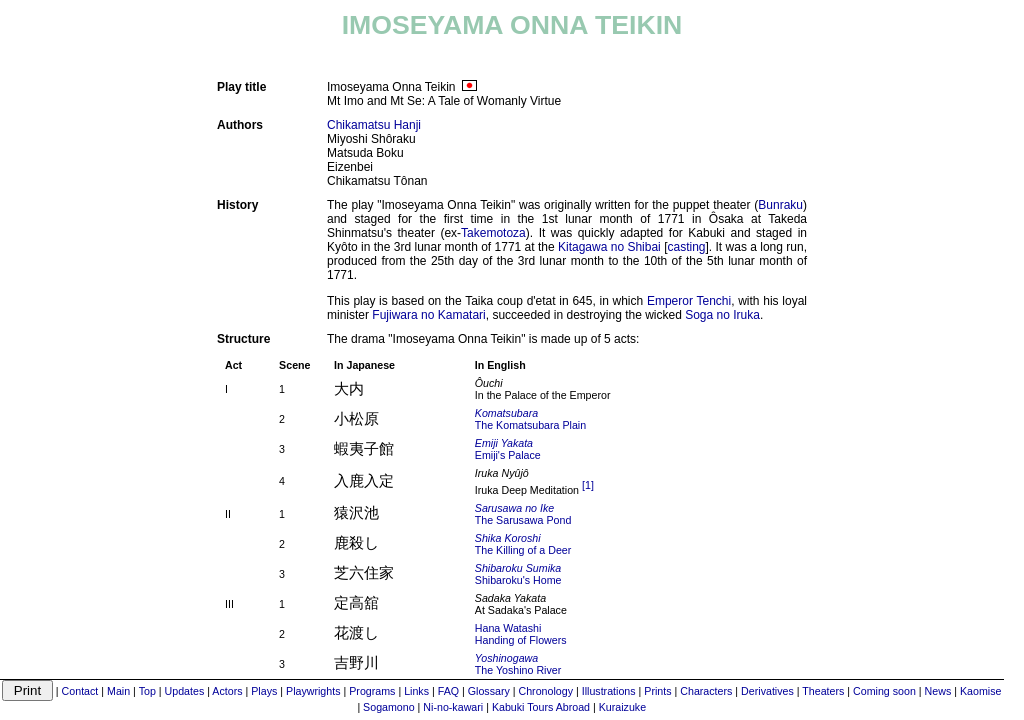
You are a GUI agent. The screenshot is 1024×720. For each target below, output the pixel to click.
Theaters (823, 691)
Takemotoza (493, 233)
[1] (588, 485)
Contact (80, 691)
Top (147, 691)
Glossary (489, 691)
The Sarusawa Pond (523, 514)
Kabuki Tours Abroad (541, 707)
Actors (227, 691)
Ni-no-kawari (453, 707)
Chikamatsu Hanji (374, 125)
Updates (185, 691)
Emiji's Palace (508, 449)
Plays (264, 691)
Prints (657, 691)
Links (416, 691)
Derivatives (767, 691)
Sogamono (389, 707)
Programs (372, 691)
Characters (706, 691)
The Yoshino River (518, 664)
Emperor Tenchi (689, 301)
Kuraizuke (622, 707)
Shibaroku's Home (518, 574)
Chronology (546, 691)
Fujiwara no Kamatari (428, 315)
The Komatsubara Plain (530, 419)
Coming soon (884, 691)
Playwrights (313, 691)
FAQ (448, 691)
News (938, 691)
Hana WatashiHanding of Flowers (521, 634)
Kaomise (980, 691)
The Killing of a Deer (523, 544)
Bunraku (780, 205)
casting (686, 247)
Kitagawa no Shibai (609, 247)
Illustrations (609, 691)
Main (118, 691)
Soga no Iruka (722, 315)
